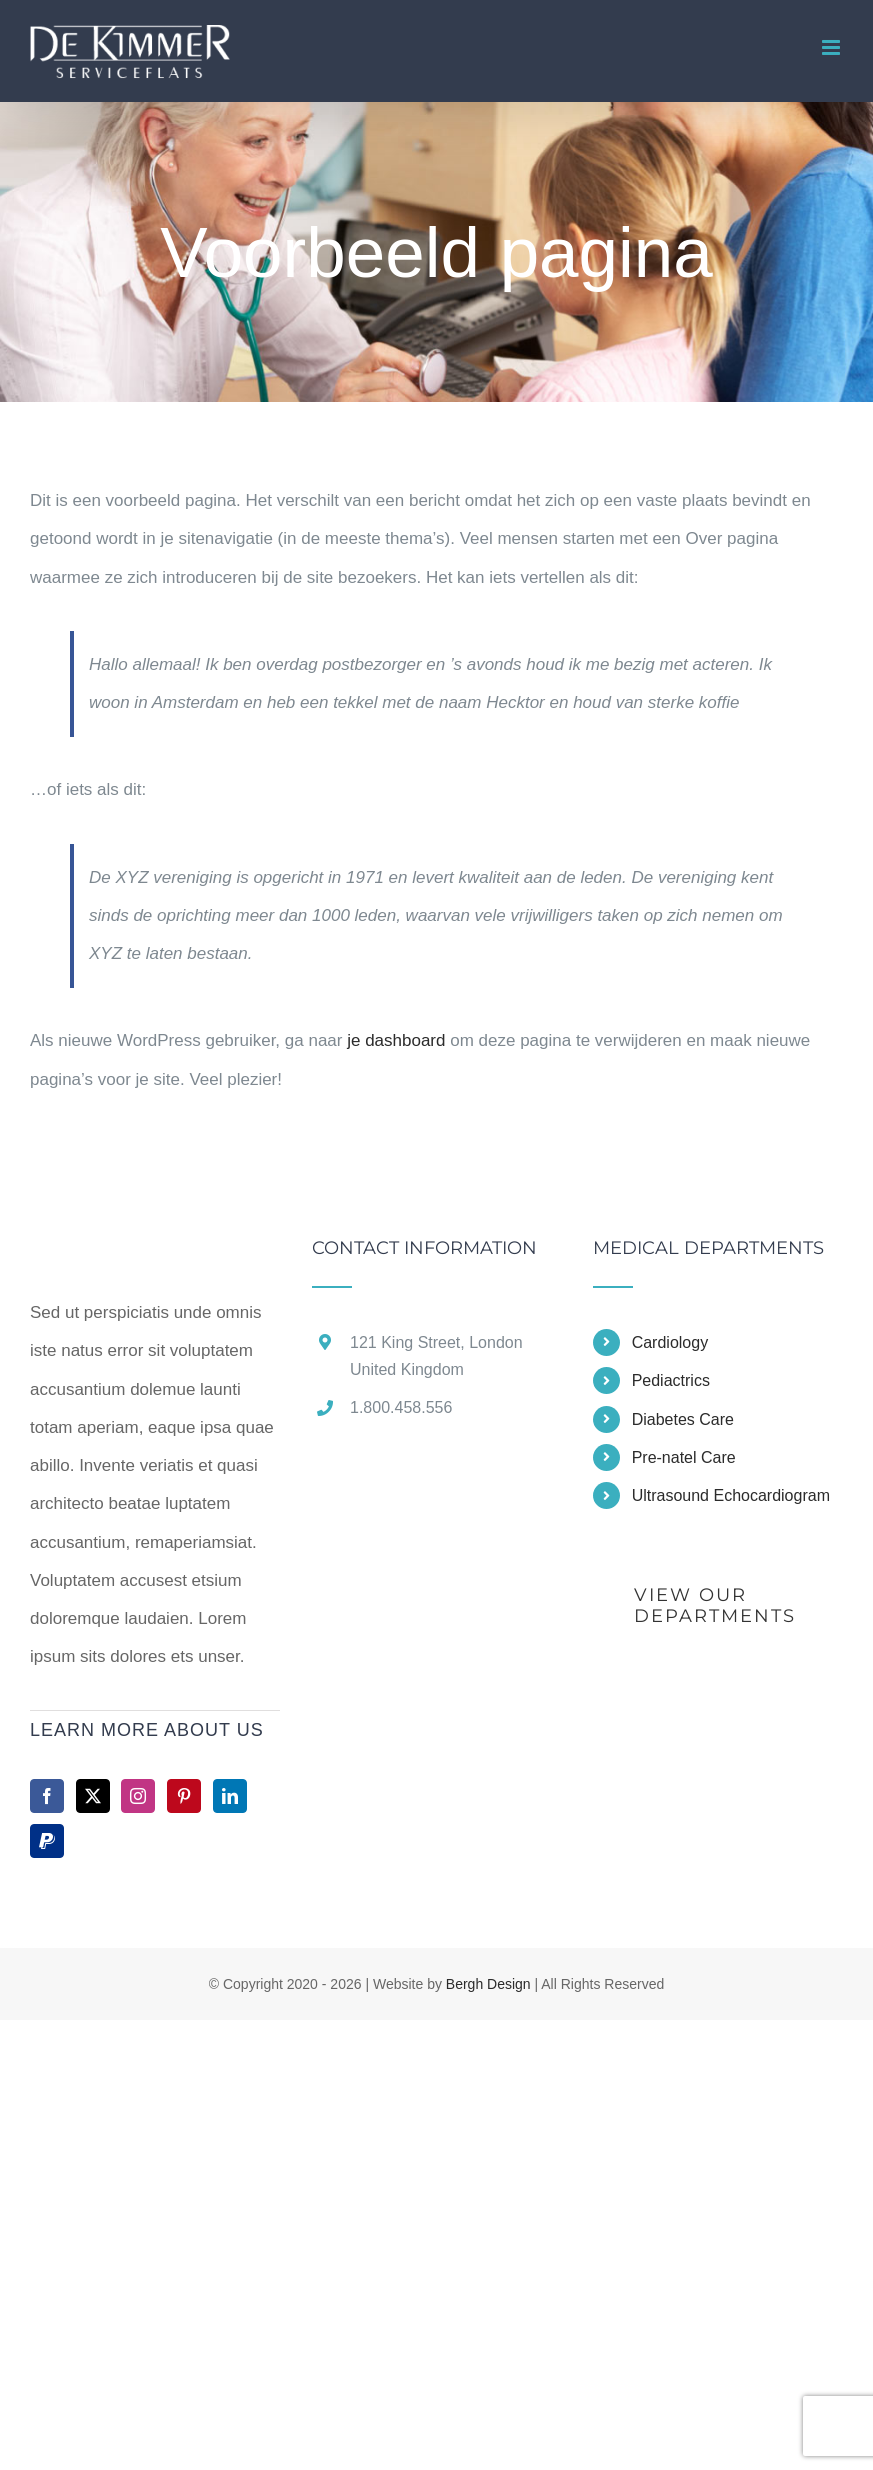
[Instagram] (138, 1796)
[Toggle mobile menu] (832, 47)
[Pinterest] (184, 1796)
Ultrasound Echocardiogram (731, 1495)
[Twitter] (93, 1796)
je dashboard (396, 1040)
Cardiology (670, 1342)
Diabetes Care (683, 1419)
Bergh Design (488, 1984)
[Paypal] (47, 1841)
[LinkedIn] (230, 1796)
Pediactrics (671, 1380)
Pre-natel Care (684, 1457)
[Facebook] (47, 1796)
